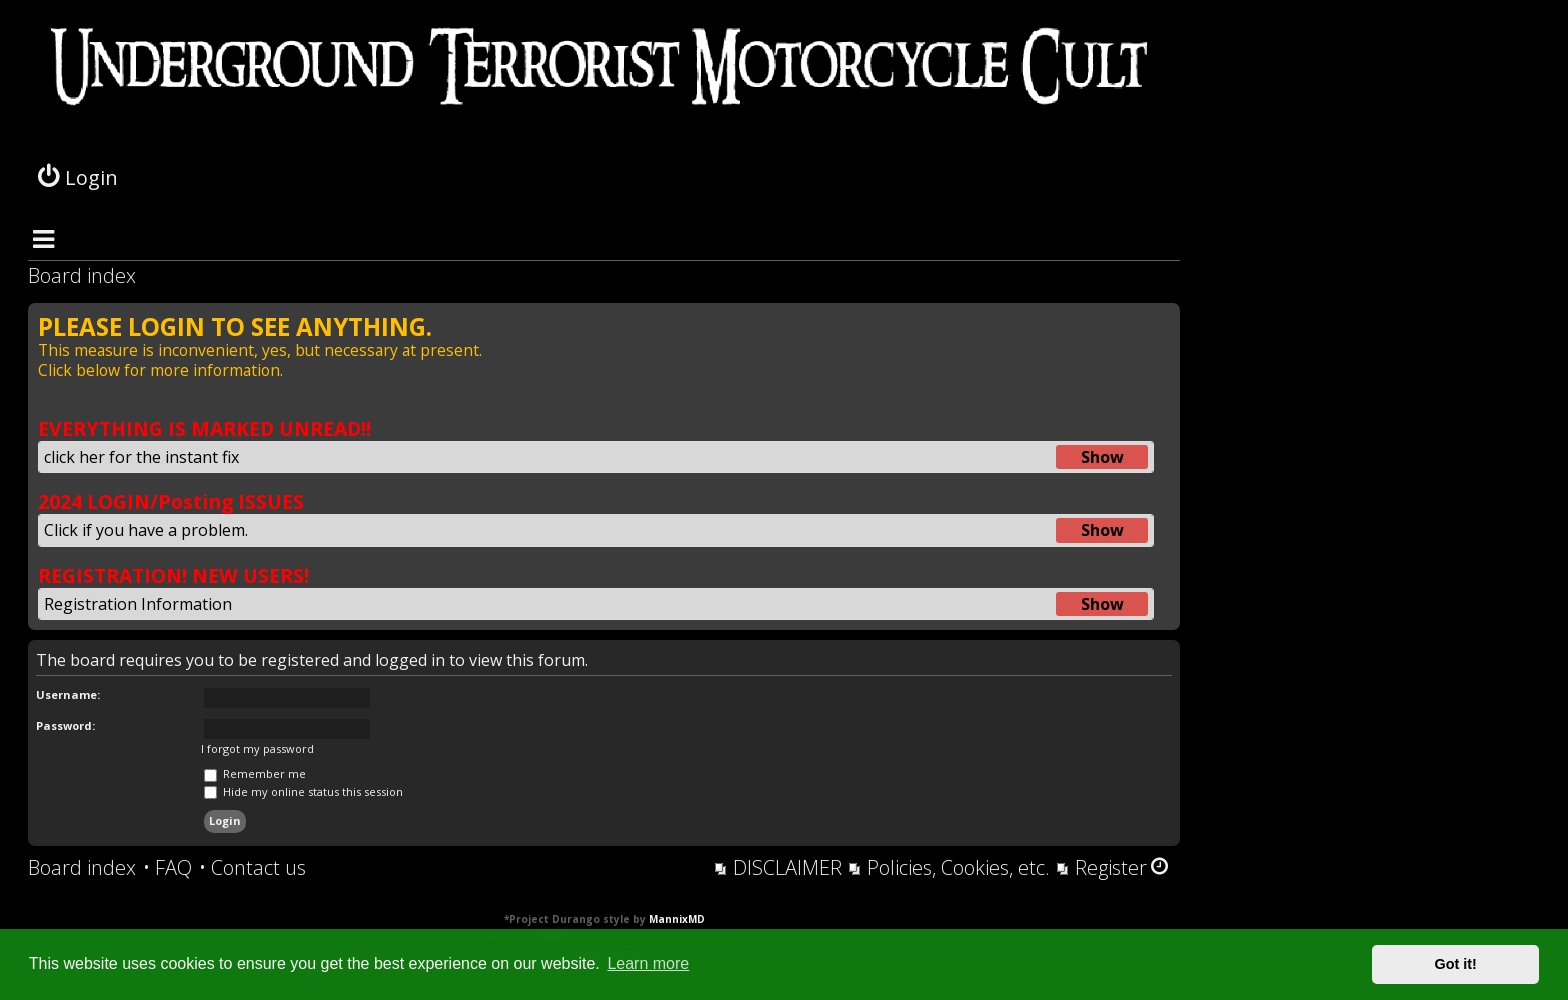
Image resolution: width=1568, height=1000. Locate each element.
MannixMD (677, 919)
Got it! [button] (1456, 964)
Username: (68, 694)
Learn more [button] (648, 963)
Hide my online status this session (303, 791)
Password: (65, 725)
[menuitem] (167, 868)
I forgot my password (257, 749)
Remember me (255, 773)
